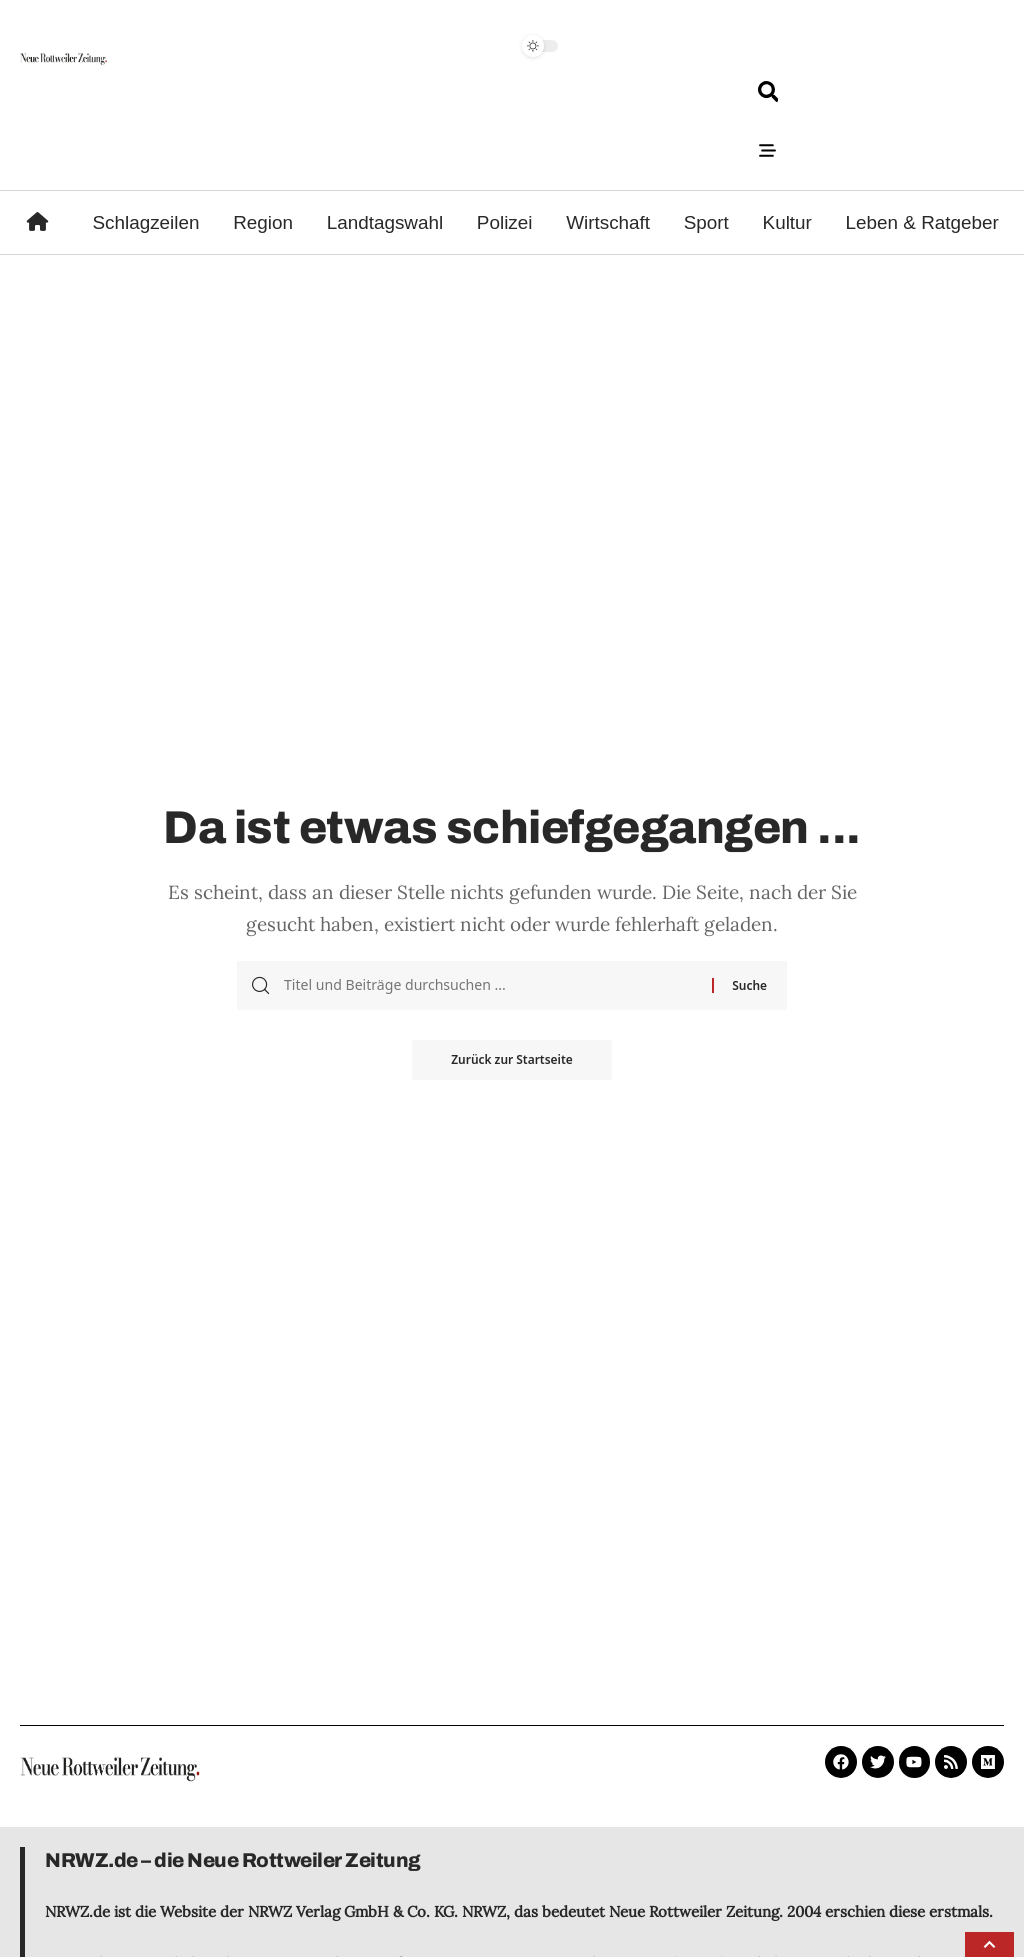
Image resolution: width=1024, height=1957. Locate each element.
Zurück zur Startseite (512, 1059)
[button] (989, 1944)
